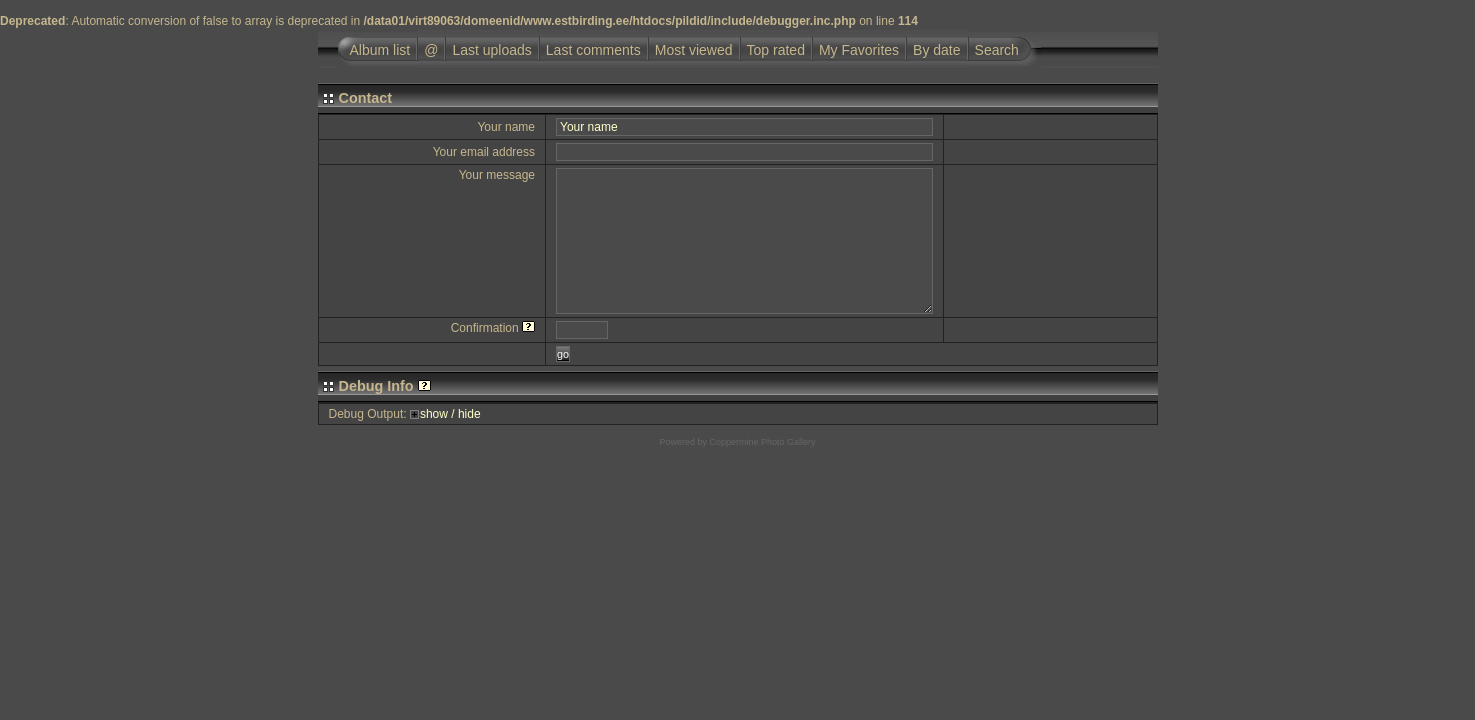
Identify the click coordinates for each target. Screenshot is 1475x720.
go (563, 354)
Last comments (593, 50)
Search (997, 50)
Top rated (776, 50)
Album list (380, 50)
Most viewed (694, 50)
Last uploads (491, 50)
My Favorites (859, 50)
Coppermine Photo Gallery (762, 442)
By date (936, 50)
